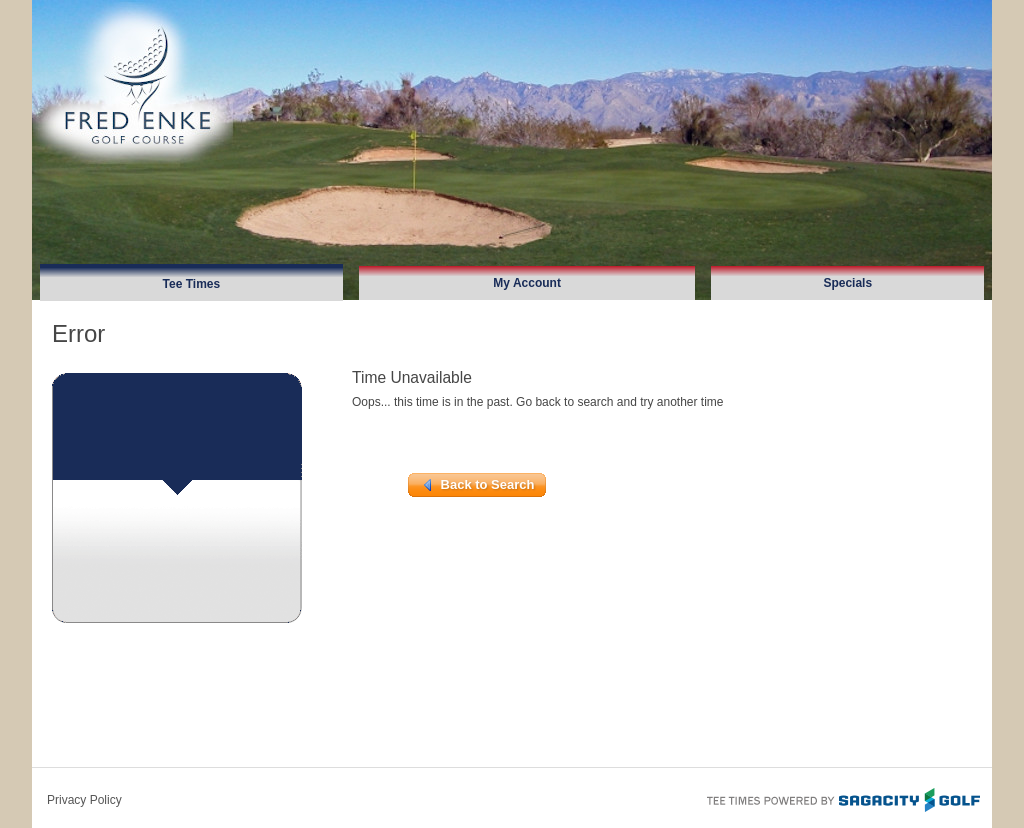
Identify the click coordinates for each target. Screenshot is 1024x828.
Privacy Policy (84, 800)
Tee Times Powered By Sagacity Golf (842, 798)
